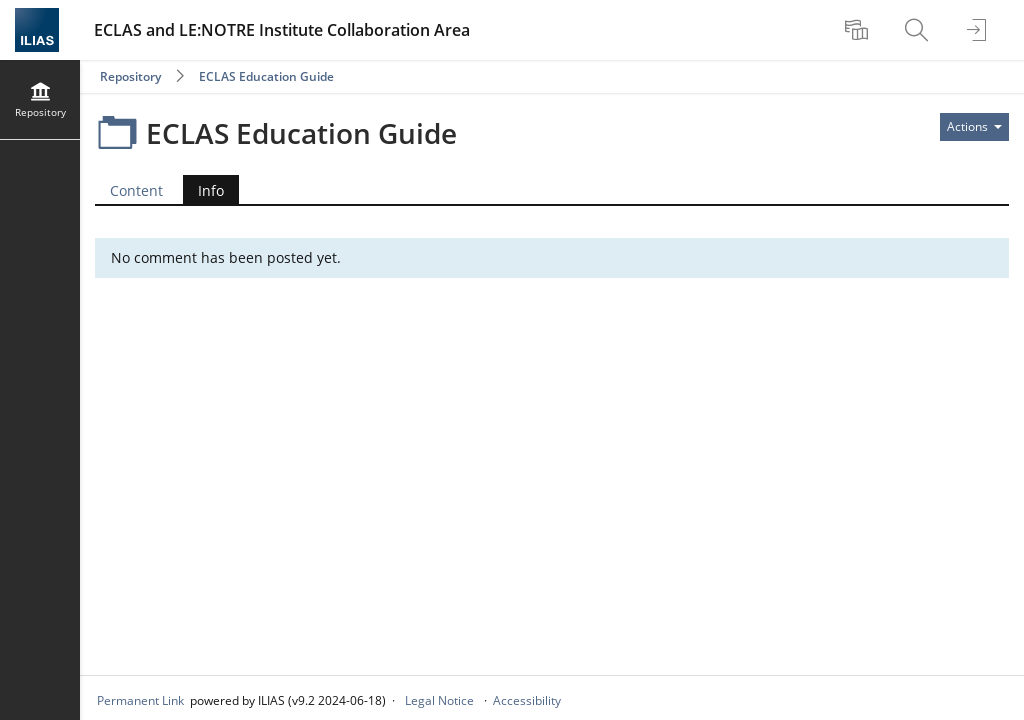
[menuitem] (859, 30)
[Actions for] (974, 127)
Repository (130, 76)
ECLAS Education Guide (266, 76)
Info (211, 190)
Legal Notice (439, 700)
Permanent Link (140, 700)
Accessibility (527, 700)
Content (136, 190)
